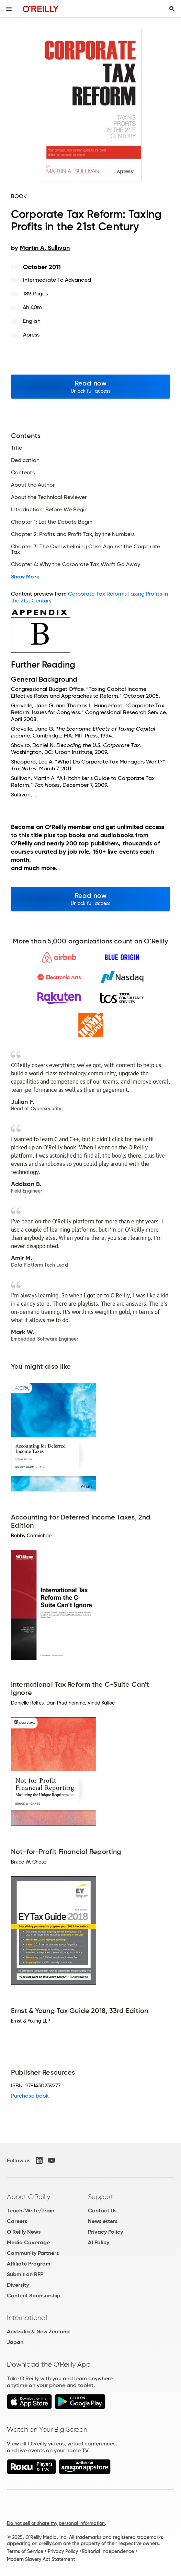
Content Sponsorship (33, 2295)
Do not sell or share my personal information (56, 2523)
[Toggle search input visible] (172, 9)
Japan (15, 2342)
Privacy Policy (105, 2231)
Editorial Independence (108, 2551)
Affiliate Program (28, 2263)
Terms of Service (25, 2551)
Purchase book (30, 2095)
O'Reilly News (24, 2231)
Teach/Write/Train (30, 2210)
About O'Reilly (28, 2197)
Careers (17, 2221)
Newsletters (102, 2221)
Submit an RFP (25, 2274)
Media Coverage (28, 2242)
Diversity (18, 2284)
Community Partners (33, 2253)
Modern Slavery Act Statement (41, 2559)
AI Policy (98, 2242)
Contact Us (102, 2210)
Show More (25, 576)
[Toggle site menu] (9, 9)
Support (100, 2197)
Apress (31, 334)
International (27, 2317)
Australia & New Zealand (38, 2331)
